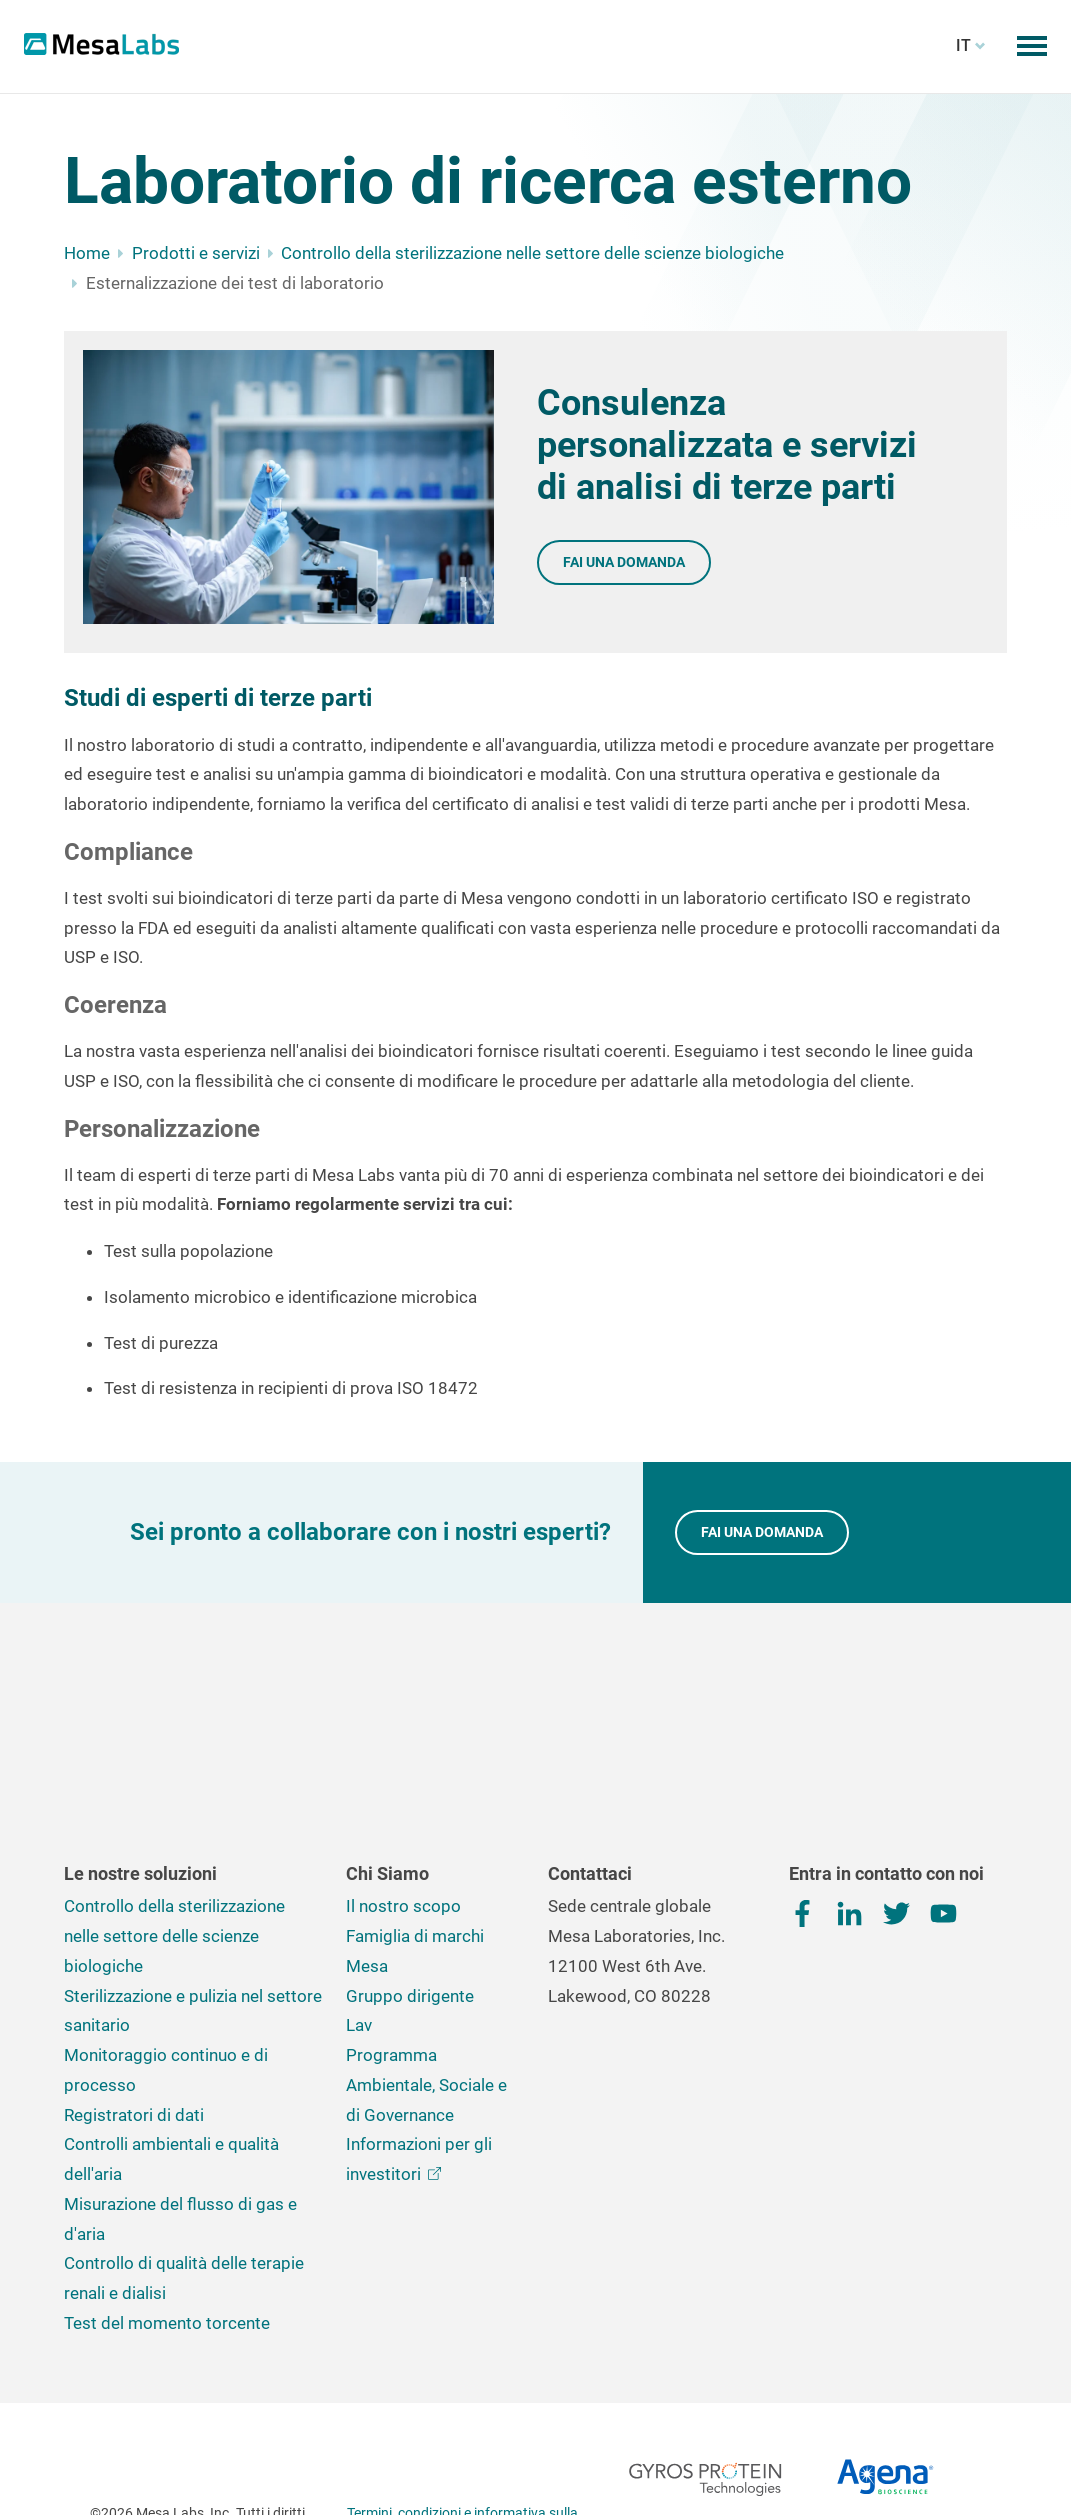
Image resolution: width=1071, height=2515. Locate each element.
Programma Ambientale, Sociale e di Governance (426, 1952)
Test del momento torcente (167, 2190)
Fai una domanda (624, 562)
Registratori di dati (134, 1982)
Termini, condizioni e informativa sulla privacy (462, 2392)
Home (87, 253)
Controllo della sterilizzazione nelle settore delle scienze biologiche (532, 253)
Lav (359, 1892)
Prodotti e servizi (196, 253)
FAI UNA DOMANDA (762, 1532)
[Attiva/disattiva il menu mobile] (1032, 46)
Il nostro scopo (403, 1773)
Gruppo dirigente (410, 1863)
